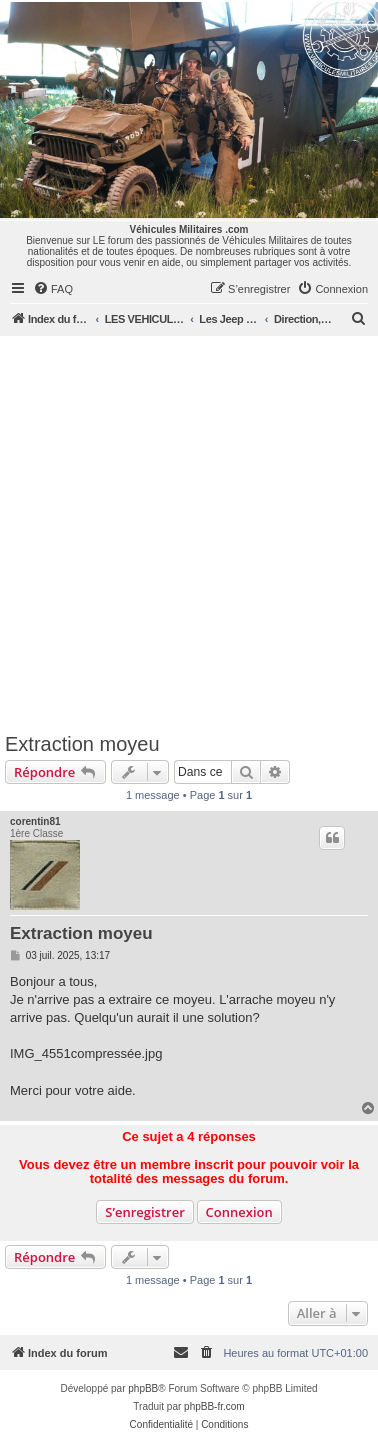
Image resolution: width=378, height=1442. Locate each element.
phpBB (143, 1388)
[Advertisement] (187, 533)
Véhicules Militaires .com (189, 229)
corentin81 (35, 821)
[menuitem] (53, 289)
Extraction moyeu (82, 744)
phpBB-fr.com (214, 1406)
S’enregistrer (145, 1212)
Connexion (239, 1212)
